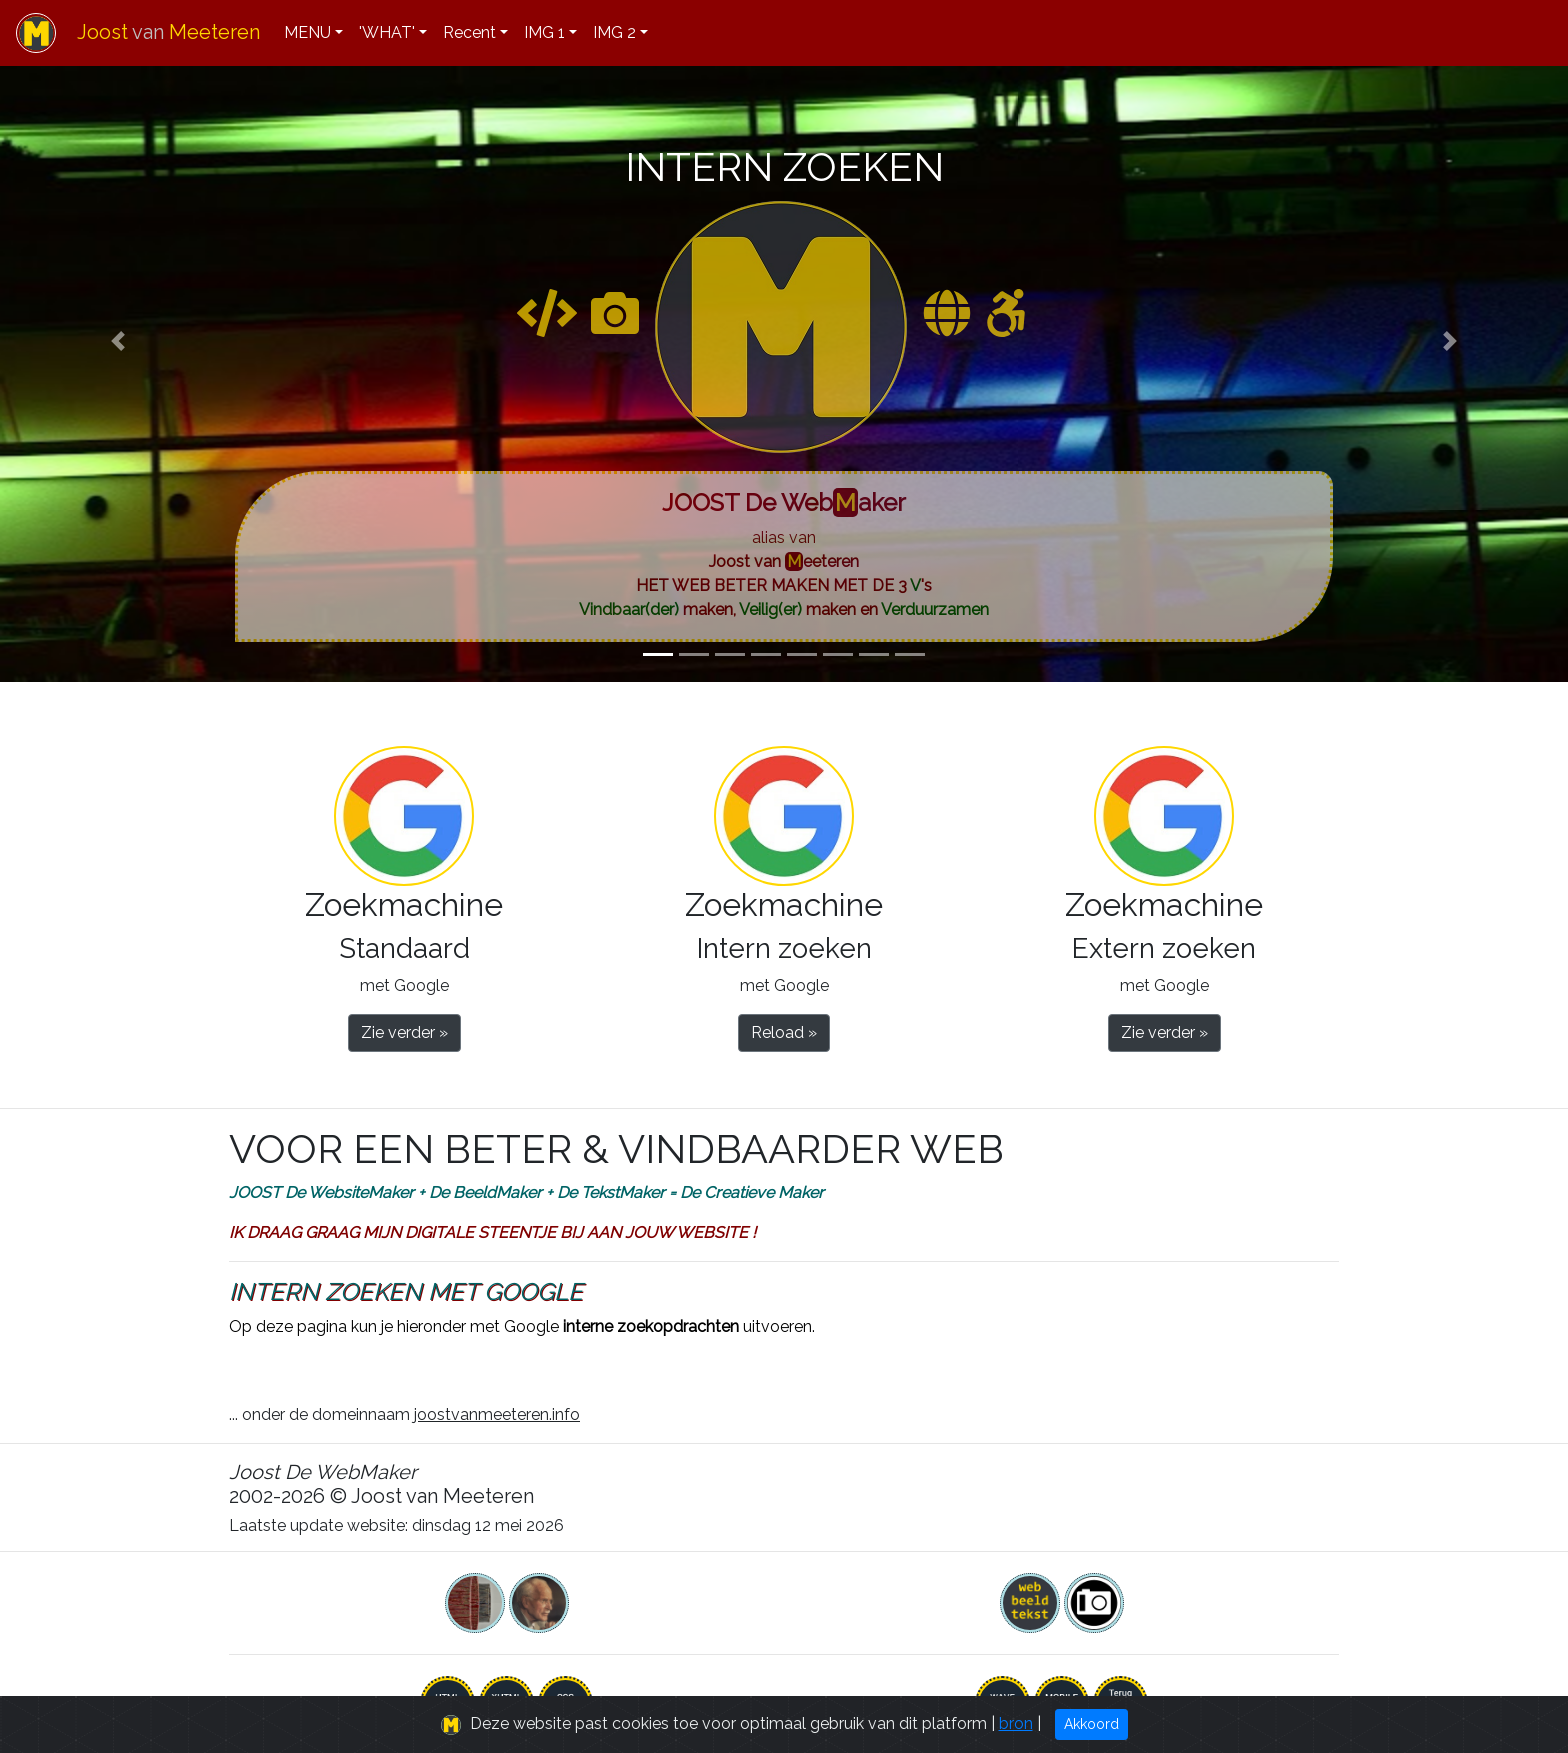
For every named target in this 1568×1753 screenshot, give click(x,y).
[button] (117, 341)
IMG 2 (614, 32)
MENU (307, 32)
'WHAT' (387, 32)
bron (1016, 1723)
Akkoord (1091, 1724)
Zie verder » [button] (404, 1032)
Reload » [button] (784, 1032)
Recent (469, 32)
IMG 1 (544, 32)
